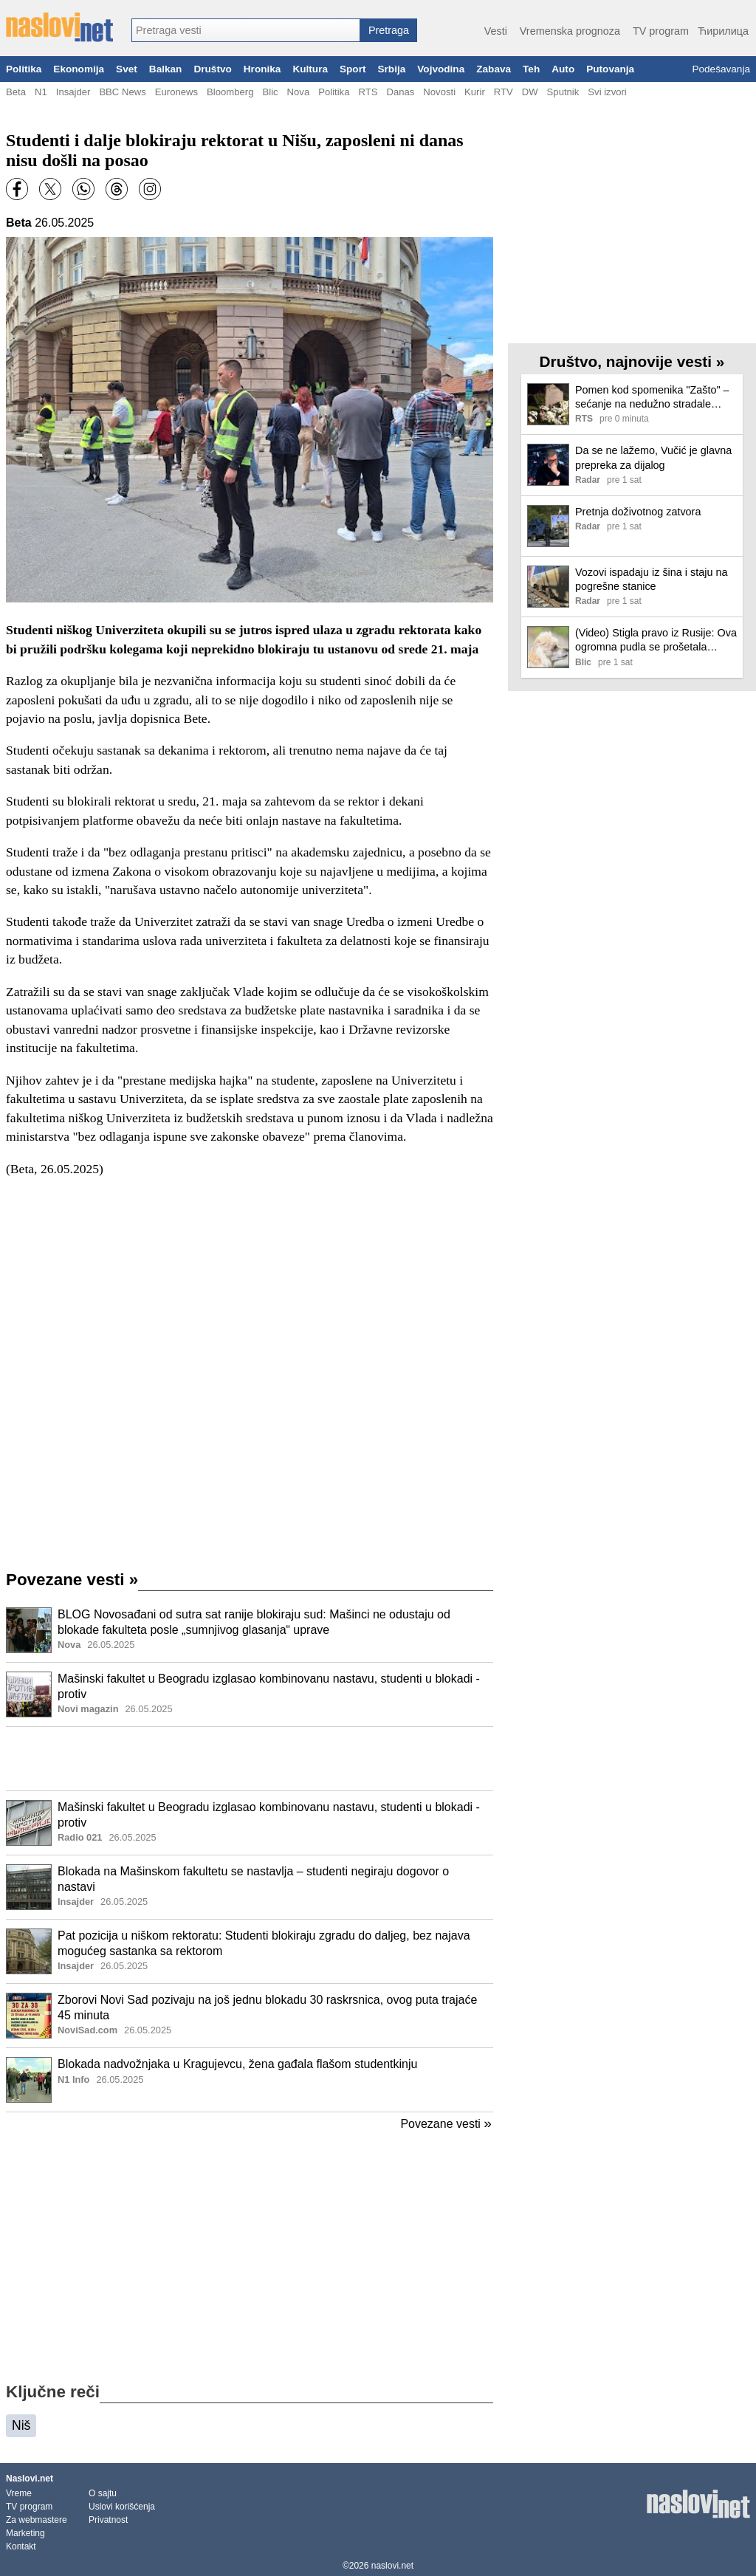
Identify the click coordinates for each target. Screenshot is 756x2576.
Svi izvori (607, 91)
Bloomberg (230, 91)
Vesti (495, 31)
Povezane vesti (72, 1579)
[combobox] (245, 30)
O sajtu (103, 2493)
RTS (367, 91)
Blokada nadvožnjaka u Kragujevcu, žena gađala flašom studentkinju (237, 2064)
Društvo (212, 69)
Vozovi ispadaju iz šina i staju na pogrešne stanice (651, 579)
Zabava (493, 69)
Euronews (176, 91)
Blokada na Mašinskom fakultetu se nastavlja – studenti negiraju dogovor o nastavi (253, 1879)
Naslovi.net (29, 2478)
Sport (353, 69)
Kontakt (21, 2546)
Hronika (262, 69)
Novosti (439, 91)
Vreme (19, 2493)
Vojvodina (440, 69)
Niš (21, 2425)
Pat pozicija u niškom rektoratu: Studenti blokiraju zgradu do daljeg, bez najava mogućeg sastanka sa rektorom (264, 1943)
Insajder (73, 91)
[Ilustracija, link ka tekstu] (29, 1631)
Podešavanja (721, 69)
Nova (298, 91)
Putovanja (610, 69)
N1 (41, 91)
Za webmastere (36, 2520)
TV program (661, 31)
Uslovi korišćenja (122, 2506)
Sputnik (563, 91)
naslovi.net (392, 2565)
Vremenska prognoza (570, 31)
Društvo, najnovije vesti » (632, 361)
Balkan (165, 69)
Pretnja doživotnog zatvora (638, 512)
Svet (126, 69)
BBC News (122, 91)
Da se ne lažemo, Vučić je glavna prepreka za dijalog (653, 457)
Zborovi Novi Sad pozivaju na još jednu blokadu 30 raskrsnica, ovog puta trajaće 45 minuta (267, 2007)
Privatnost (108, 2520)
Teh (531, 69)
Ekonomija (78, 69)
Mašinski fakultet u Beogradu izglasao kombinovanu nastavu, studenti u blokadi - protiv (269, 1686)
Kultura (310, 69)
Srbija (391, 69)
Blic (270, 91)
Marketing (25, 2533)
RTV (503, 91)
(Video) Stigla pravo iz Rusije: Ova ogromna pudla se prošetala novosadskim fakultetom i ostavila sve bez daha (656, 640)
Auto (562, 69)
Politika (23, 69)
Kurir (474, 91)
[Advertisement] (249, 1758)
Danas (400, 91)
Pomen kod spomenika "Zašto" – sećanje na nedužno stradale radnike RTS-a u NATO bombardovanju (652, 397)
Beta (16, 91)
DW (530, 91)
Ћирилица (723, 31)
